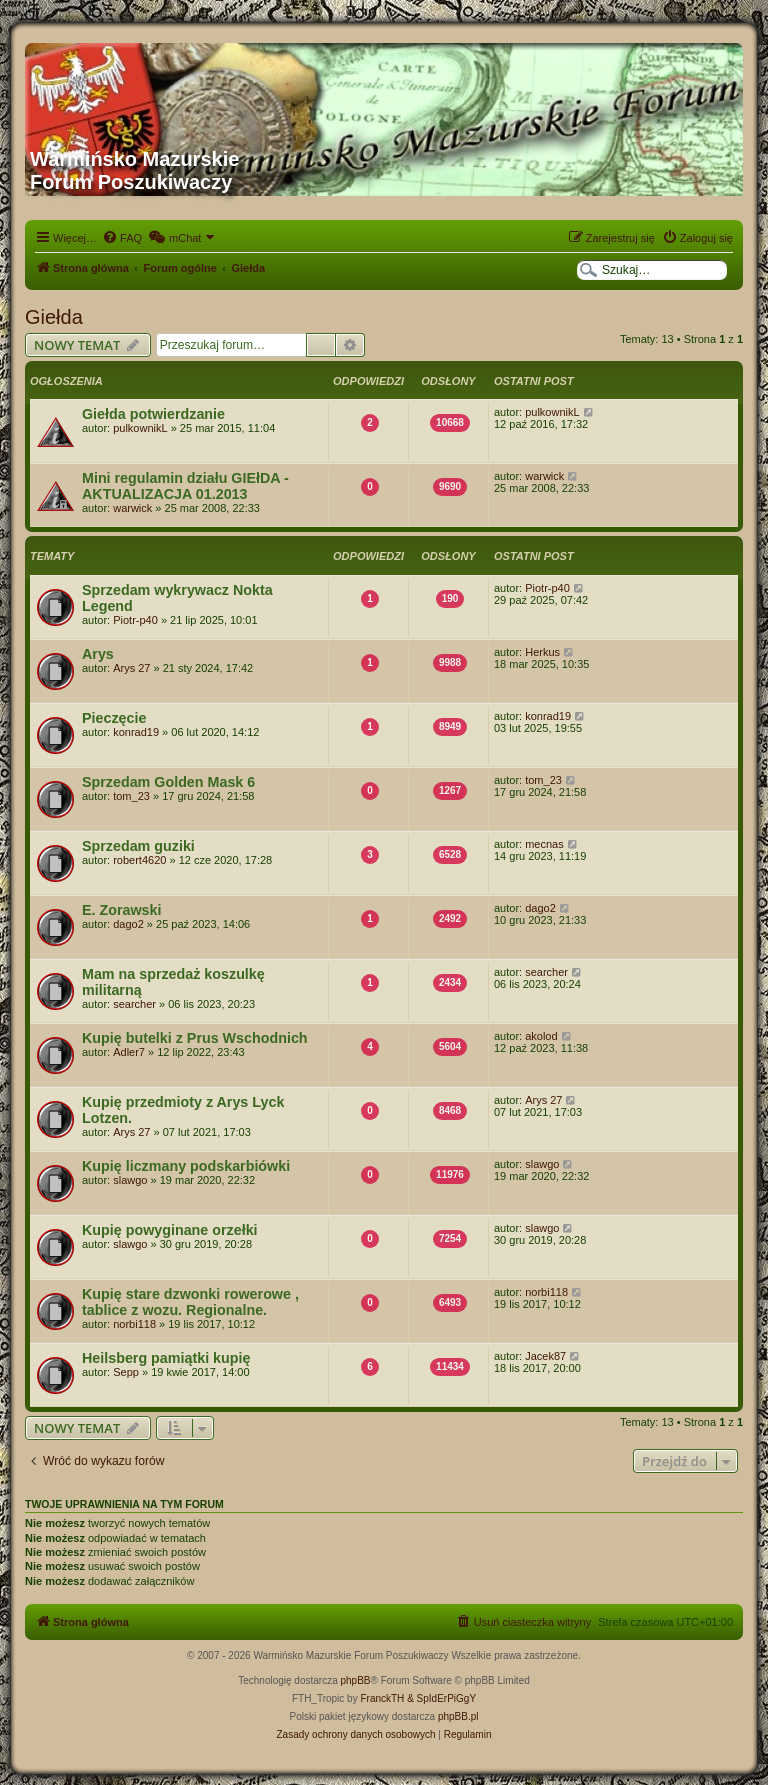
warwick (132, 508)
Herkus (542, 652)
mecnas (544, 844)
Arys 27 (131, 668)
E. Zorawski (121, 910)
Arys (98, 654)
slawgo (130, 1180)
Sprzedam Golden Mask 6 (168, 782)
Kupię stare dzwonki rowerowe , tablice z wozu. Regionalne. (190, 1302)
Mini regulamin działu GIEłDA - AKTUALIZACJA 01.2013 (185, 486)
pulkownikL (140, 428)
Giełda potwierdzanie (153, 414)
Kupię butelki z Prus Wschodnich (195, 1038)
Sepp (126, 1372)
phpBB (356, 1680)
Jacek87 (545, 1356)
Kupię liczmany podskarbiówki (186, 1166)
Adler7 (129, 1052)
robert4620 (139, 860)
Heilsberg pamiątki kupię (166, 1358)
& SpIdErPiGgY (441, 1698)
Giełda (54, 317)
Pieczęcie (114, 718)
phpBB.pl (458, 1716)
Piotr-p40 (135, 620)
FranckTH (382, 1698)
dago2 (128, 924)
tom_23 (131, 796)
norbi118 (134, 1324)
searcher (134, 1004)
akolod (541, 1036)
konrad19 (136, 732)
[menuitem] (122, 238)
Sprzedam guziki (138, 846)
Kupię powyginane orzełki (170, 1230)
